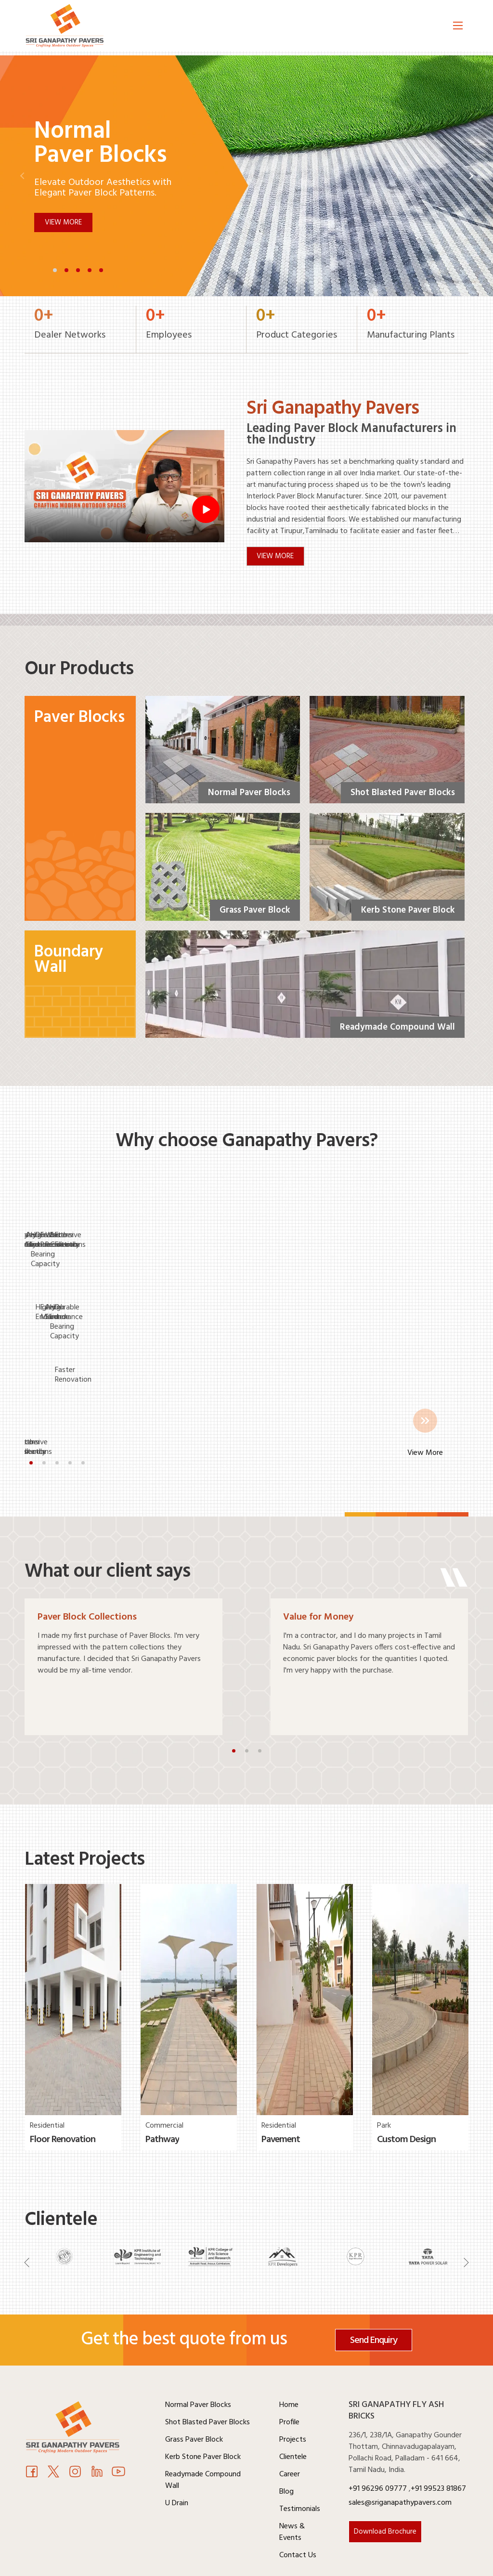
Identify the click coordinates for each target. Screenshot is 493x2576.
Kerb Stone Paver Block (203, 2412)
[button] (55, 270)
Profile (289, 2378)
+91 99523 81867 (438, 2444)
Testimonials (299, 2464)
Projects (292, 2395)
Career (289, 2430)
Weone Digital (445, 2563)
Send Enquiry (373, 2296)
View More (63, 222)
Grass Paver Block (194, 2395)
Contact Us (297, 2511)
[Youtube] (97, 2428)
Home (288, 2360)
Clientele (293, 2412)
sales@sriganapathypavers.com (400, 2458)
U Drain (176, 2459)
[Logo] (73, 27)
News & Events (292, 2488)
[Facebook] (32, 2428)
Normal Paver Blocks (198, 2360)
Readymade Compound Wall (203, 2436)
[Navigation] (27, 2220)
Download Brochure (385, 2487)
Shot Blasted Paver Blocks (207, 2378)
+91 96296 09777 (379, 2444)
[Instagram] (75, 2428)
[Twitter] (53, 2428)
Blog (286, 2447)
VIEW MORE (276, 556)
